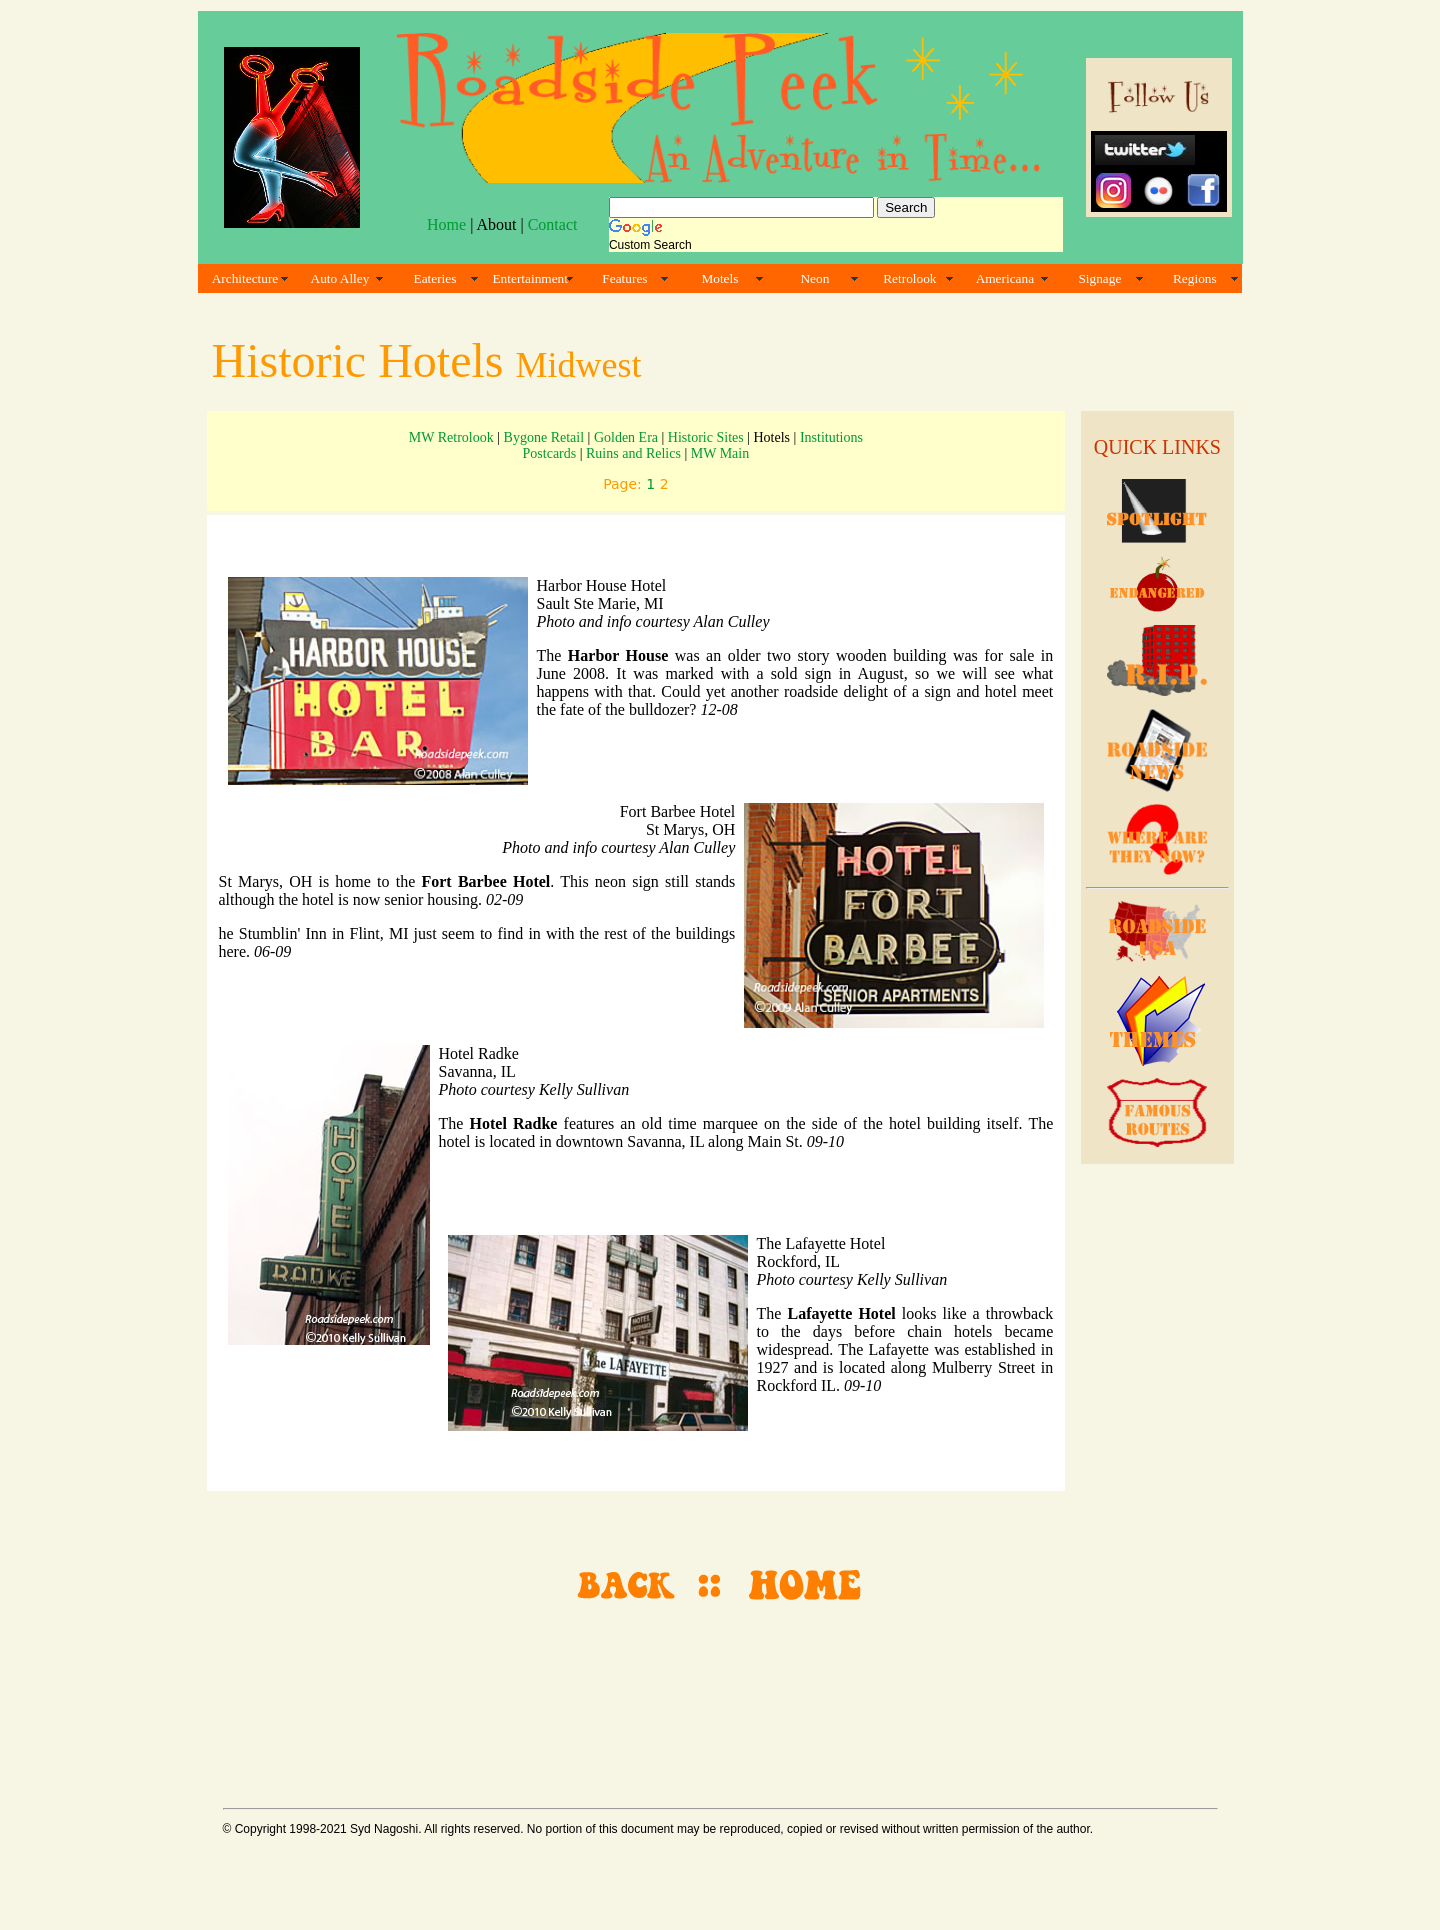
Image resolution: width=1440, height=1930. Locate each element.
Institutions (831, 437)
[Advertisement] (717, 1697)
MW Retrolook (451, 437)
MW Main (720, 453)
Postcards (550, 453)
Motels (719, 278)
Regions (1195, 278)
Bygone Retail (544, 437)
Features (624, 278)
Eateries (435, 278)
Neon (814, 278)
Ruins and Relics (633, 453)
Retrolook (909, 278)
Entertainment (530, 278)
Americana (1005, 278)
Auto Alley (340, 278)
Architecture (245, 278)
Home (446, 224)
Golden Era (626, 437)
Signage (1099, 278)
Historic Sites (706, 437)
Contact (553, 224)
